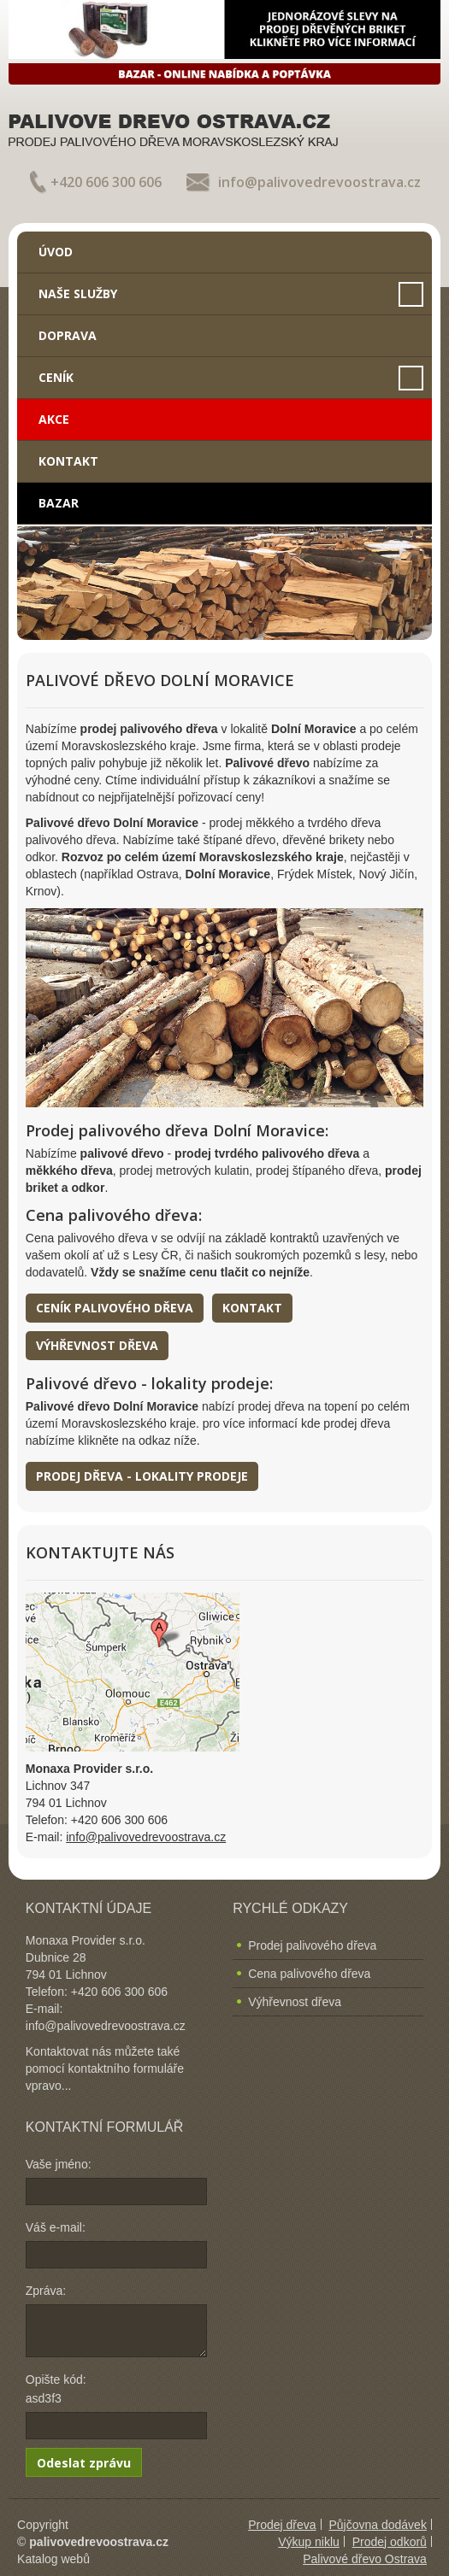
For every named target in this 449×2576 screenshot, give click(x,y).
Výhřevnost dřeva (97, 1345)
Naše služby (77, 293)
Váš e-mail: (56, 2227)
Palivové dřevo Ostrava (365, 2559)
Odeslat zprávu (84, 2463)
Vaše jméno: (59, 2164)
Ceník (56, 377)
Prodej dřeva (282, 2525)
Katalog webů (53, 2559)
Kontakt (68, 461)
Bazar (58, 503)
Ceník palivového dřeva (114, 1308)
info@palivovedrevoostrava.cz (319, 182)
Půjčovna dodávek (377, 2525)
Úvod (55, 252)
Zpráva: (46, 2290)
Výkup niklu (309, 2542)
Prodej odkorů (389, 2542)
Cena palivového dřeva (309, 1973)
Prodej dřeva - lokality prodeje (142, 1476)
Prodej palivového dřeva (312, 1945)
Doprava (67, 335)
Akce (53, 419)
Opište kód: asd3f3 (56, 2389)
